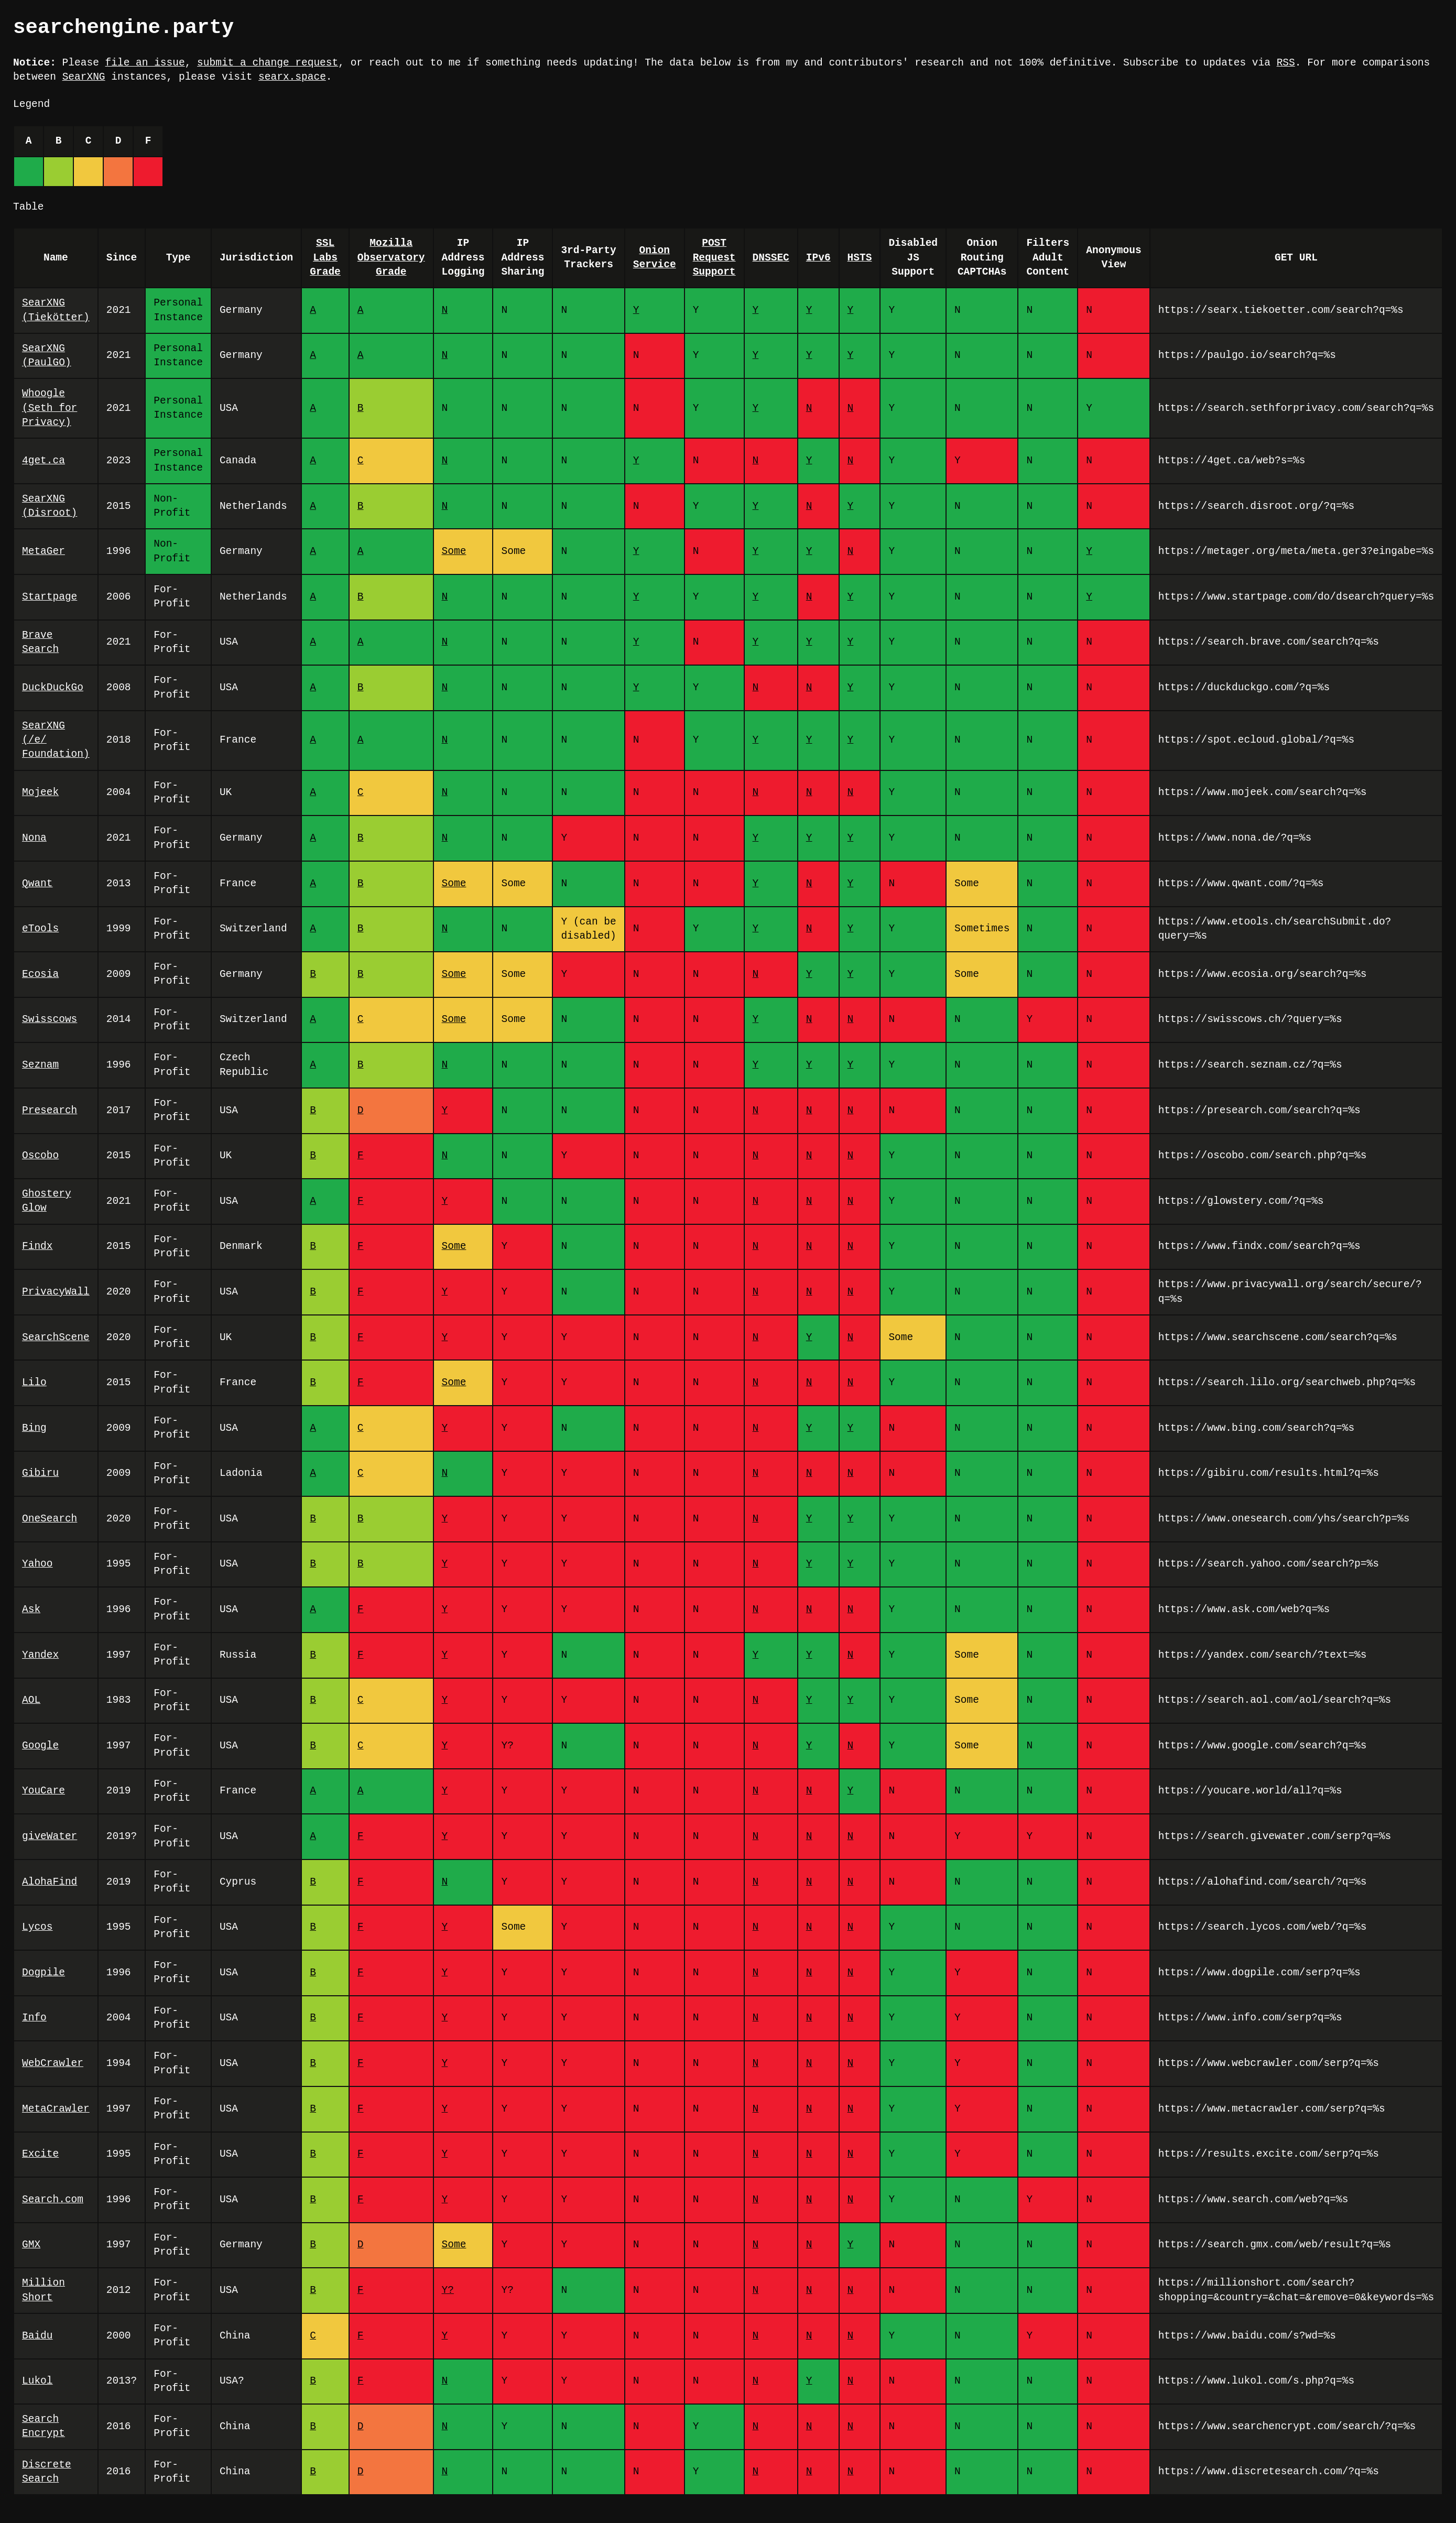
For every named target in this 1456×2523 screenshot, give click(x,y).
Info (34, 2018)
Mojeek (40, 793)
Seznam (40, 1065)
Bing (34, 1428)
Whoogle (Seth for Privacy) (49, 408)
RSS (1285, 63)
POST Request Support (713, 257)
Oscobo (40, 1156)
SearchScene (56, 1338)
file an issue (145, 63)
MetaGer (43, 552)
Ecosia (40, 974)
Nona (34, 838)
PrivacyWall (56, 1292)
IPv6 (818, 258)
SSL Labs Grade (325, 257)
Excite (40, 2154)
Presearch (49, 1111)
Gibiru (40, 1473)
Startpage (49, 597)
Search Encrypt (43, 2426)
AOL (31, 1700)
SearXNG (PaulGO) (46, 356)
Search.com (52, 2200)
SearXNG (83, 77)
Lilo (34, 1383)
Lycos (37, 1927)
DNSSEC (770, 258)
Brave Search (40, 642)
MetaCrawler (56, 2109)
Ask (31, 1610)
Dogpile (43, 1973)
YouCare (43, 1791)
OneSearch (49, 1519)
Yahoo (37, 1564)
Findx (37, 1246)
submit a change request (267, 63)
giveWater (49, 1837)
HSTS (859, 258)
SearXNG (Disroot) (49, 506)
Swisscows (49, 1020)
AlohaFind (49, 1882)
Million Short (43, 2290)
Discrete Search (46, 2472)
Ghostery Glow (46, 1201)
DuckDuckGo (52, 688)
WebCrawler (52, 2064)
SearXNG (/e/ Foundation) (56, 740)
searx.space (292, 77)
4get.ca (43, 461)
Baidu (37, 2336)
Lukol (37, 2381)
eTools (40, 929)
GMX (31, 2245)
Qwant (37, 884)
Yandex (40, 1655)
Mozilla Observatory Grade (391, 257)
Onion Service (654, 258)
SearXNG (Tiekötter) (56, 310)
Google (40, 1746)
